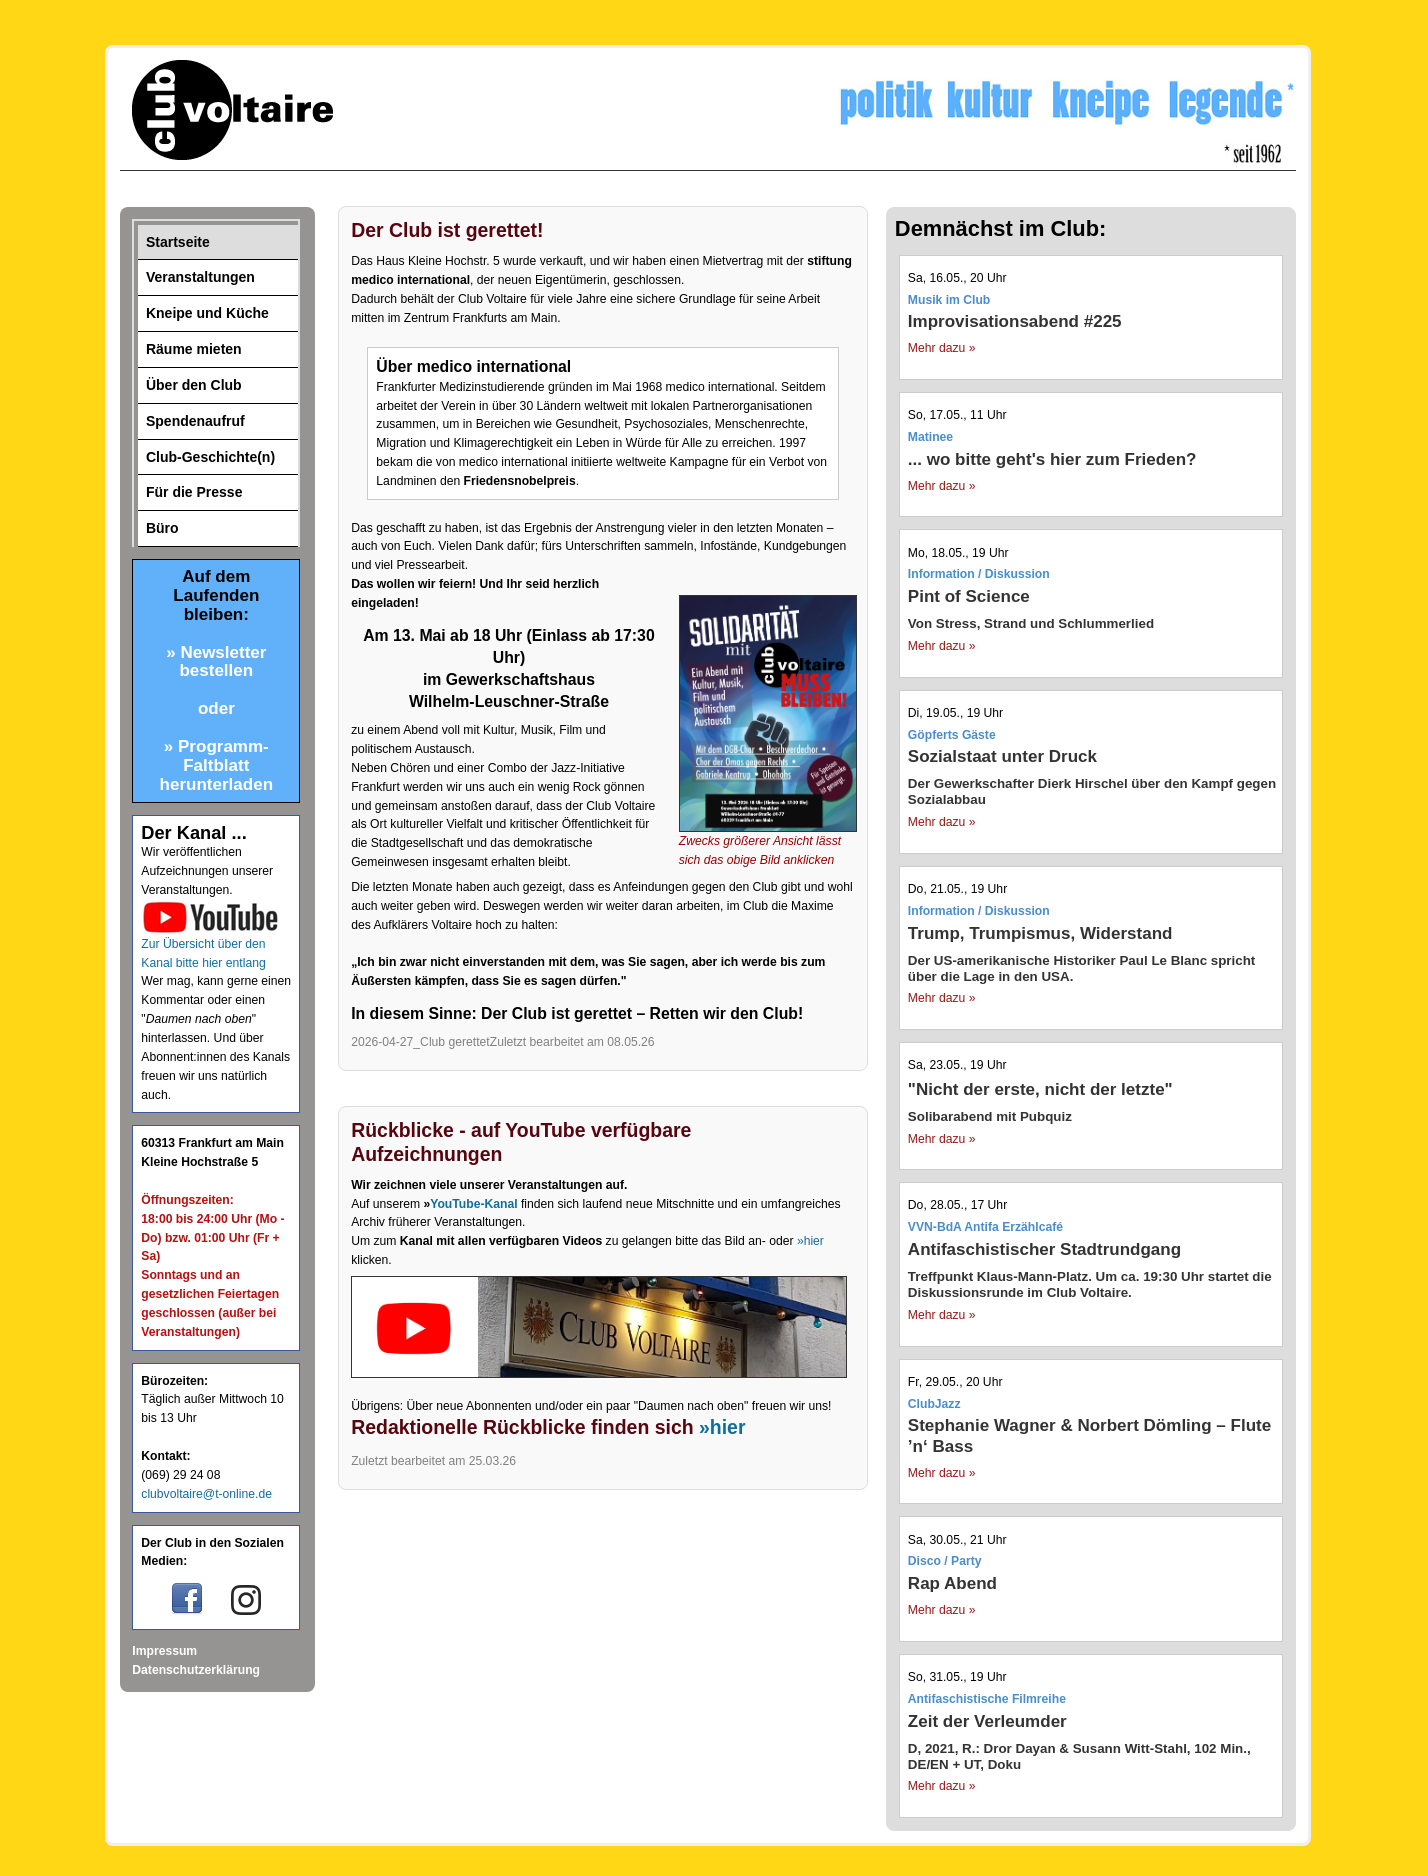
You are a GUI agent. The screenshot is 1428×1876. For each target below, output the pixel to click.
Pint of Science (969, 596)
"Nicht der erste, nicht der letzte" (1040, 1089)
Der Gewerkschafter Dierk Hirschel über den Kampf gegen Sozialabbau (1092, 791)
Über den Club (194, 385)
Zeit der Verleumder (987, 1721)
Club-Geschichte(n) (210, 457)
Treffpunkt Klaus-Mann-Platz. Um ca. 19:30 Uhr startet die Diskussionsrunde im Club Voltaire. (1090, 1284)
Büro (162, 528)
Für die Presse (194, 492)
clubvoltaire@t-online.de (206, 1494)
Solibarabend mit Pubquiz (990, 1116)
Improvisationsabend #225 (1015, 321)
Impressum (164, 1651)
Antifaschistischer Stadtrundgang (1044, 1249)
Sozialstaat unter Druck (1002, 756)
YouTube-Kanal (473, 1204)
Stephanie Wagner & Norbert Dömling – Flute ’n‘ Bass (1089, 1435)
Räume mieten (194, 349)
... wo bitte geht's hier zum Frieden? (1052, 459)
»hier (810, 1241)
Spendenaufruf (195, 421)
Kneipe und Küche (207, 313)
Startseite (178, 242)
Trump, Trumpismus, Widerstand (1040, 933)
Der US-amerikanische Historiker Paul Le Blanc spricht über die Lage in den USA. (1081, 968)
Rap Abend (952, 1583)
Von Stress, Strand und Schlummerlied (1031, 623)
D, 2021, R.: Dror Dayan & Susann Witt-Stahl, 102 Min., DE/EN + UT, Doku (1079, 1756)
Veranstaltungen (200, 277)
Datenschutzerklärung (196, 1670)
